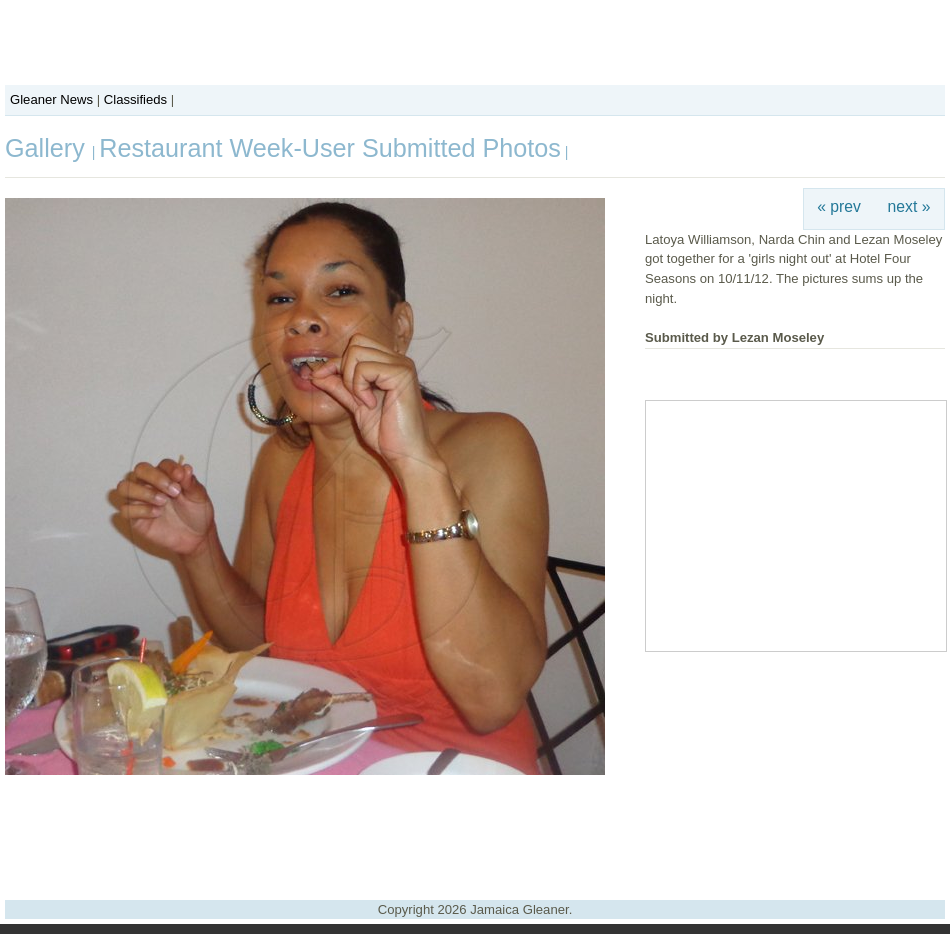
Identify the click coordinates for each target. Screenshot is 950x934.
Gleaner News (51, 99)
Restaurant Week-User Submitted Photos (330, 148)
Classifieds (135, 99)
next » (909, 206)
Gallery (48, 148)
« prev (839, 206)
